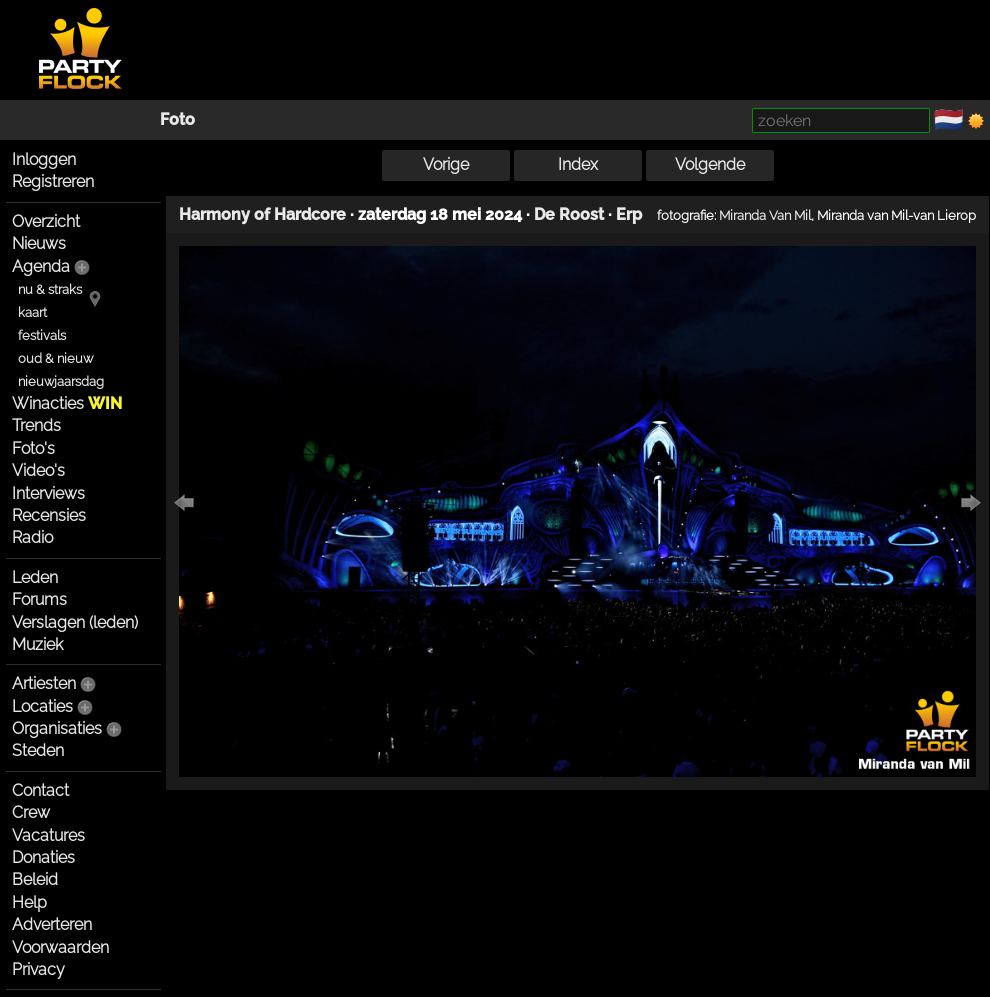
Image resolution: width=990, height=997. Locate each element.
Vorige (446, 164)
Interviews (48, 493)
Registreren (53, 181)
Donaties (43, 857)
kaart (32, 312)
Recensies (49, 515)
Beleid (35, 879)
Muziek (37, 644)
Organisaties (57, 728)
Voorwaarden (60, 947)
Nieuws (39, 243)
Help (29, 902)
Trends (36, 425)
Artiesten (44, 683)
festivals (42, 335)
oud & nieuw (55, 358)
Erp (629, 214)
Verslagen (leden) (75, 622)
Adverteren (52, 924)
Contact (40, 790)
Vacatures (48, 835)
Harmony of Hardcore (262, 214)
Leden (35, 577)
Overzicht (46, 221)
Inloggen (44, 159)
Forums (39, 599)
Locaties (42, 706)
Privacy (38, 969)
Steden (38, 750)
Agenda (41, 266)
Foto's (33, 448)
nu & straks (50, 289)
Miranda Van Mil (765, 215)
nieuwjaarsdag (61, 381)
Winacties (67, 403)
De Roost (569, 214)
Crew (31, 812)
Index (578, 164)
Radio (32, 537)
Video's (38, 470)
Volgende (710, 164)
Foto (177, 119)
